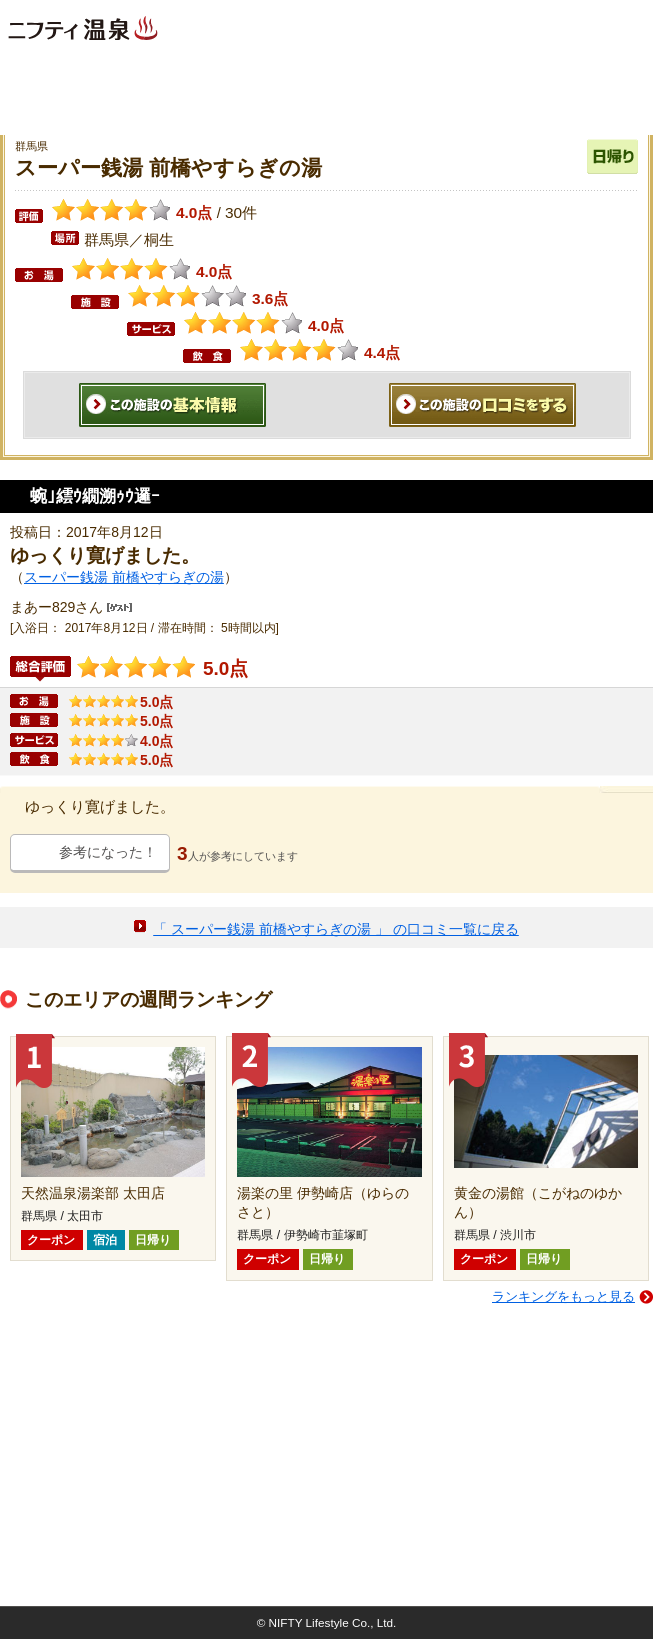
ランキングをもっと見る (563, 1296)
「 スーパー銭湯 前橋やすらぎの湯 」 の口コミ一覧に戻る (336, 929)
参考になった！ (108, 852)
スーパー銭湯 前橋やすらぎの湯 (124, 577)
